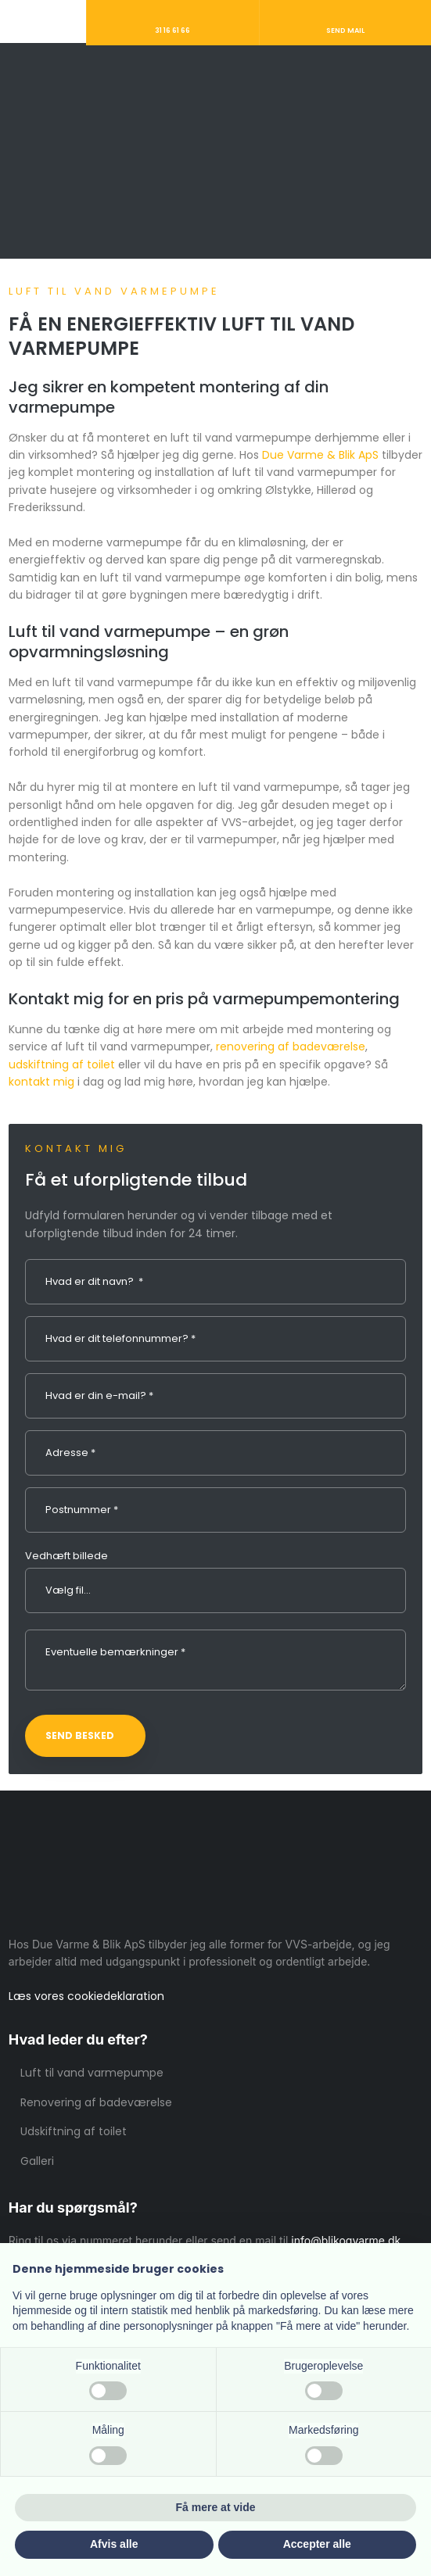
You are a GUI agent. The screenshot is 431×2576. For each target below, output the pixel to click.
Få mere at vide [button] (216, 2507)
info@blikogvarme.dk (345, 2240)
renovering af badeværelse (290, 1046)
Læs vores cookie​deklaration (86, 1996)
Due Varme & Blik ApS (320, 455)
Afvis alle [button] (114, 2544)
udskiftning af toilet (62, 1064)
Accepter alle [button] (317, 2544)
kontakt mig (41, 1081)
